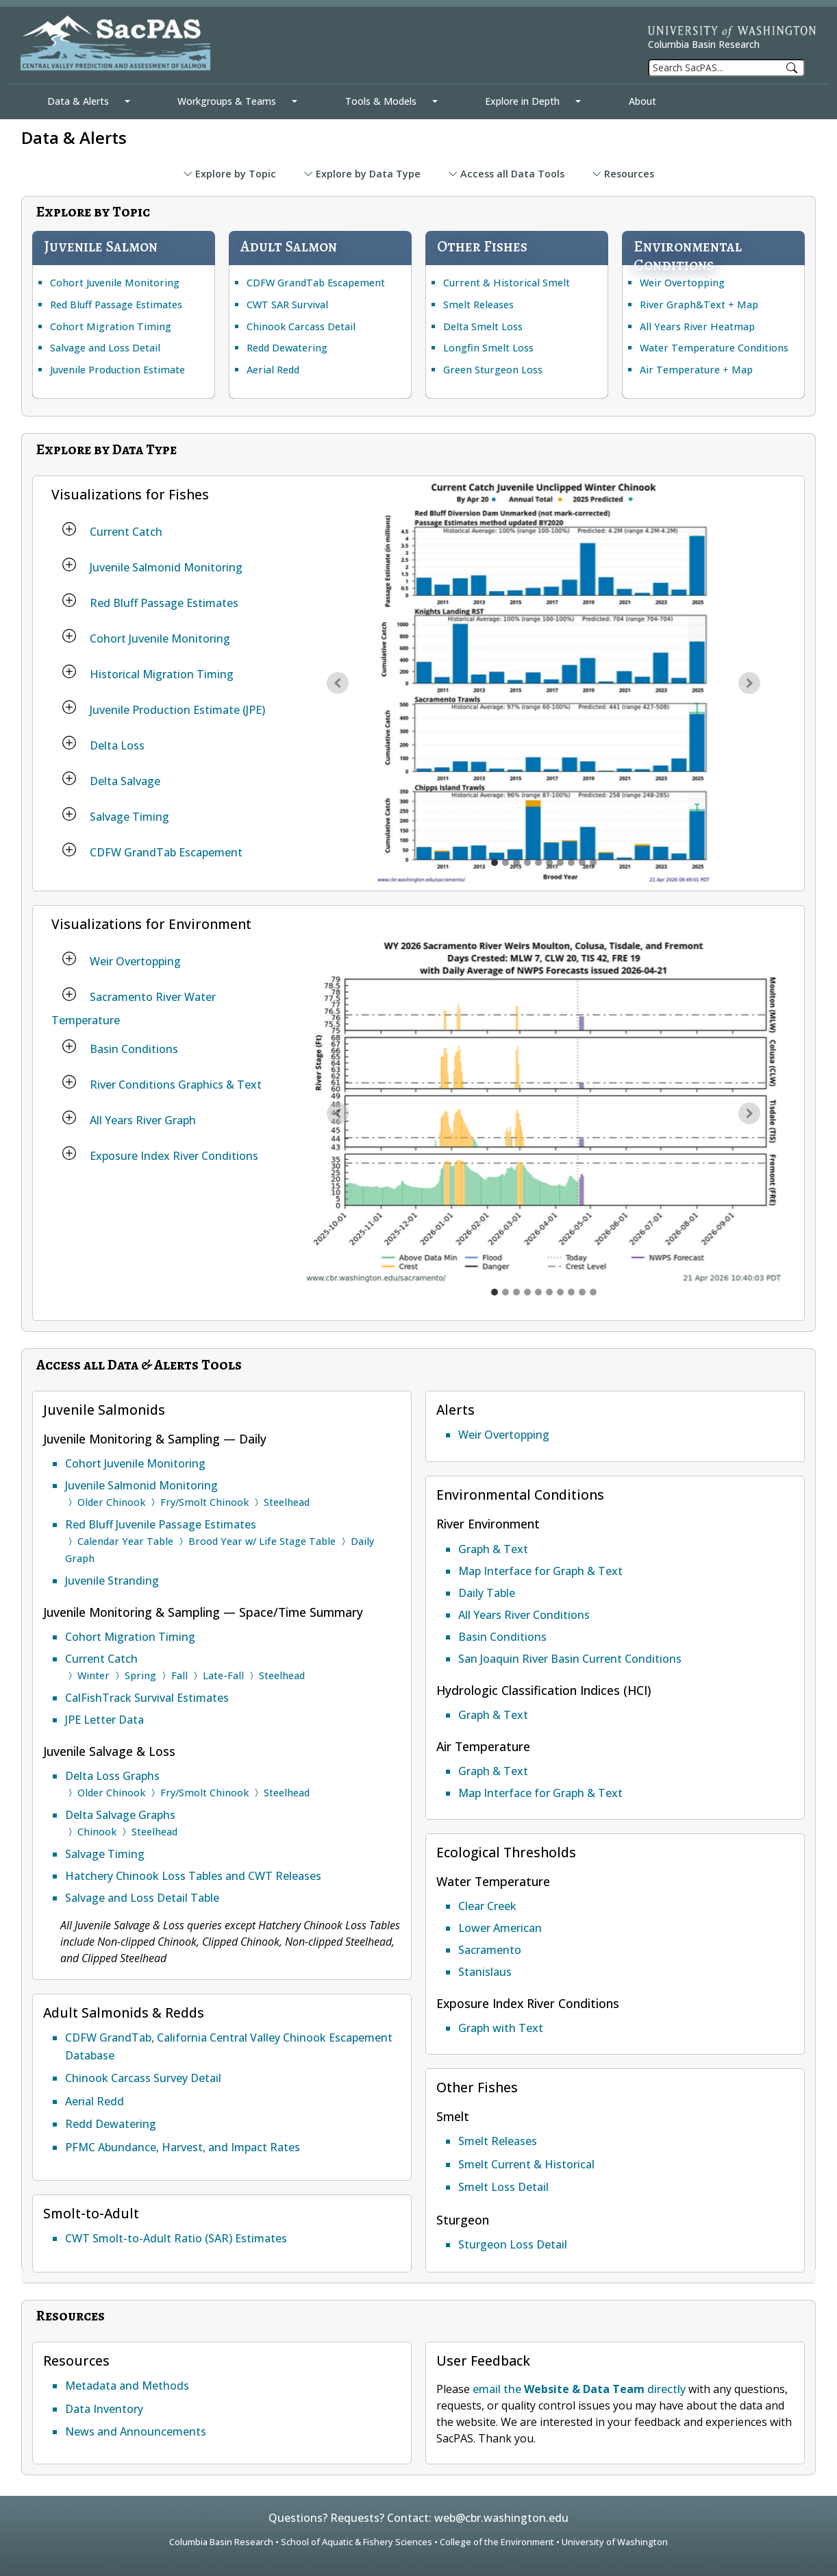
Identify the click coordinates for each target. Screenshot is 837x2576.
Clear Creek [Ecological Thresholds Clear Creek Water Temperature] (487, 1906)
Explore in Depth (522, 101)
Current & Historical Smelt (506, 282)
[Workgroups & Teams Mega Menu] (294, 101)
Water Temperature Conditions (714, 347)
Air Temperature (680, 369)
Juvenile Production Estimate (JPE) (177, 709)
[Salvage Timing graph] (582, 862)
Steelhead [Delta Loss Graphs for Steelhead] (287, 1792)
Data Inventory (104, 2408)
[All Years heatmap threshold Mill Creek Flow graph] (571, 1292)
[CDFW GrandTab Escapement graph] (593, 862)
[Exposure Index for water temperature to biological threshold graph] (593, 1292)
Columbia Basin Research (704, 44)
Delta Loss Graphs (112, 1775)
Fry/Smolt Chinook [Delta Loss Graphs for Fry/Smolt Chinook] (204, 1792)
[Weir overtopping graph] (494, 1292)
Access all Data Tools (506, 173)
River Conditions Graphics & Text (176, 1084)
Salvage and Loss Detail (105, 347)
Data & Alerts (78, 101)
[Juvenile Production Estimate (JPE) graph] (549, 862)
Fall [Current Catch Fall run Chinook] (179, 1675)
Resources (623, 173)
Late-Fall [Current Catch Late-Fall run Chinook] (223, 1675)
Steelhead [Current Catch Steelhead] (282, 1675)
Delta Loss (117, 745)
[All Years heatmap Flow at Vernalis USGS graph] (549, 1292)
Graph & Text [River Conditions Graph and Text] (493, 1549)
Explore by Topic (229, 173)
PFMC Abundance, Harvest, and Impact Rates (182, 2147)
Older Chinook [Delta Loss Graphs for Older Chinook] (111, 1792)
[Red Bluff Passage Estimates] (69, 600)
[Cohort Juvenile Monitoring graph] (527, 862)
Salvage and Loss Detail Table (142, 1897)
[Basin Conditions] (69, 1046)
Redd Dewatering (287, 347)
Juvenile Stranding (112, 1580)
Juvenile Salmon (101, 246)
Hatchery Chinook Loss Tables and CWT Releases (193, 1875)
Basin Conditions (134, 1048)
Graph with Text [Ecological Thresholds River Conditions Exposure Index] (500, 2027)
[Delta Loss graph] (560, 862)
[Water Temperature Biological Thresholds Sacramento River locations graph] (505, 1292)
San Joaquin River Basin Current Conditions (570, 1658)
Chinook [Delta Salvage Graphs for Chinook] (96, 1831)
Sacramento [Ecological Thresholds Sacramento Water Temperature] (489, 1949)
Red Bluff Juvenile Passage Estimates (160, 1524)
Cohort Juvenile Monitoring (114, 282)
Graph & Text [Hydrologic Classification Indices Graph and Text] (493, 1714)
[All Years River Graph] (69, 1117)
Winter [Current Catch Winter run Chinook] (93, 1675)
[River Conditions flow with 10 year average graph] (538, 1292)
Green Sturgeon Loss (492, 369)
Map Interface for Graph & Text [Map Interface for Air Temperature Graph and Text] (540, 1792)
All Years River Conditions (524, 1614)
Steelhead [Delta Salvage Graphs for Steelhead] (154, 1831)
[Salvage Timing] (69, 814)
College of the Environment (497, 2542)
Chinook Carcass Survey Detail (143, 2077)
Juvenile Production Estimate (117, 369)
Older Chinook (111, 1502)
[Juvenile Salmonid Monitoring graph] (505, 862)
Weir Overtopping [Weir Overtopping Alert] (503, 1434)
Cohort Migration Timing (110, 326)
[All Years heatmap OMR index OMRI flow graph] (560, 1292)
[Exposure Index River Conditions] (69, 1153)
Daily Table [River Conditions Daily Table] (486, 1592)
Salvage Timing (129, 816)
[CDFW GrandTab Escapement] (69, 849)
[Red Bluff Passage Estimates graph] (516, 862)
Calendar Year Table (125, 1541)
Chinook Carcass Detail (301, 326)
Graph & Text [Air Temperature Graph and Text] (493, 1771)
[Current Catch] (69, 529)
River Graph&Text (682, 304)
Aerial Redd (273, 369)
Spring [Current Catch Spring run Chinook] (140, 1675)
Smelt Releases (478, 304)
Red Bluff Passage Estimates (116, 304)
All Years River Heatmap (697, 326)
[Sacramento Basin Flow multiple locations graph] (527, 1292)
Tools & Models (380, 101)
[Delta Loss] (69, 742)
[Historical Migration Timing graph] (538, 862)
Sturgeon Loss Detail (512, 2244)
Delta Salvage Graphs (120, 1814)
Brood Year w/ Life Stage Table (262, 1541)
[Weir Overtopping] (69, 958)
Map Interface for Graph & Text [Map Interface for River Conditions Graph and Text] (540, 1570)
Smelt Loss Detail (503, 2186)
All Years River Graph (143, 1120)
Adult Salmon (288, 246)
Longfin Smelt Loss (488, 347)
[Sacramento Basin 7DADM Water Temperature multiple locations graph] (516, 1292)
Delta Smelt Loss (483, 326)
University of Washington (615, 2542)
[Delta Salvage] (69, 778)
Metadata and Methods (127, 2385)
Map (747, 304)
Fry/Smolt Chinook (204, 1502)
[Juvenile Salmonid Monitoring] (69, 564)
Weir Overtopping (682, 282)
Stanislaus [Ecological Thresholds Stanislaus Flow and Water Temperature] (485, 1971)
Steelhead (287, 1502)
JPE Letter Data (104, 1719)
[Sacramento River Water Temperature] (69, 994)
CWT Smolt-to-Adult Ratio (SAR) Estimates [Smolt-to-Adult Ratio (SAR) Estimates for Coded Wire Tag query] (176, 2238)
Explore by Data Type (362, 173)
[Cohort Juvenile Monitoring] (69, 636)
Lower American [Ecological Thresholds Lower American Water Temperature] (500, 1927)
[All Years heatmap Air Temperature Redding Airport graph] (582, 1292)
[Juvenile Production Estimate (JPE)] (69, 707)
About (642, 101)
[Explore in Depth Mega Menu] (578, 101)
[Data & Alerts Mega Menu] (127, 101)
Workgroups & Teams (226, 101)
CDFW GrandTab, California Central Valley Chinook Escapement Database (228, 2046)
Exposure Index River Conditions (174, 1155)
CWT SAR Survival (287, 304)
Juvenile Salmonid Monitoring (166, 567)
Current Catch (126, 531)
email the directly (579, 2389)
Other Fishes (482, 246)
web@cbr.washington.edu (501, 2518)
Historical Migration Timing (162, 674)
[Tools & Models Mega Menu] (435, 101)
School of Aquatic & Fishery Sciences (356, 2542)
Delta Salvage (125, 781)
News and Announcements (135, 2431)
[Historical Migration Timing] (69, 671)
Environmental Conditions (688, 255)
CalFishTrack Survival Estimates (147, 1697)
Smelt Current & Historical (526, 2164)
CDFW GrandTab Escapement (316, 282)
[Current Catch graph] (494, 862)
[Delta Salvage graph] (571, 862)
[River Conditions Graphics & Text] (69, 1082)
